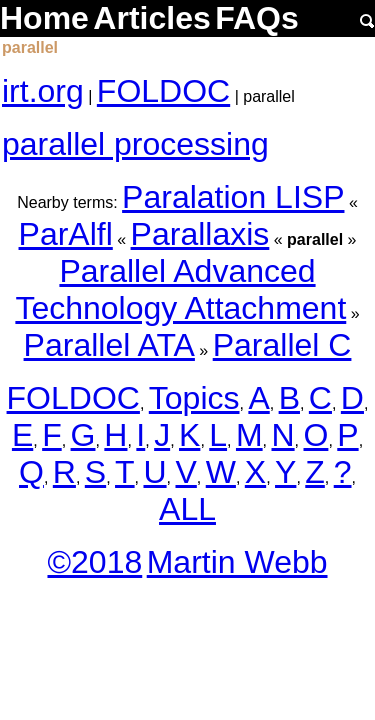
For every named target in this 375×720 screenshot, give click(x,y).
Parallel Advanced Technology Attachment (180, 289)
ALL (187, 509)
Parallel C (282, 345)
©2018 (94, 562)
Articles (151, 18)
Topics (194, 398)
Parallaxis (200, 234)
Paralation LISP (233, 197)
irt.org (43, 91)
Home (44, 18)
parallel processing (135, 144)
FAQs (257, 18)
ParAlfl (66, 234)
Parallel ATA (109, 345)
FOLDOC (163, 91)
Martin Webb (237, 562)
